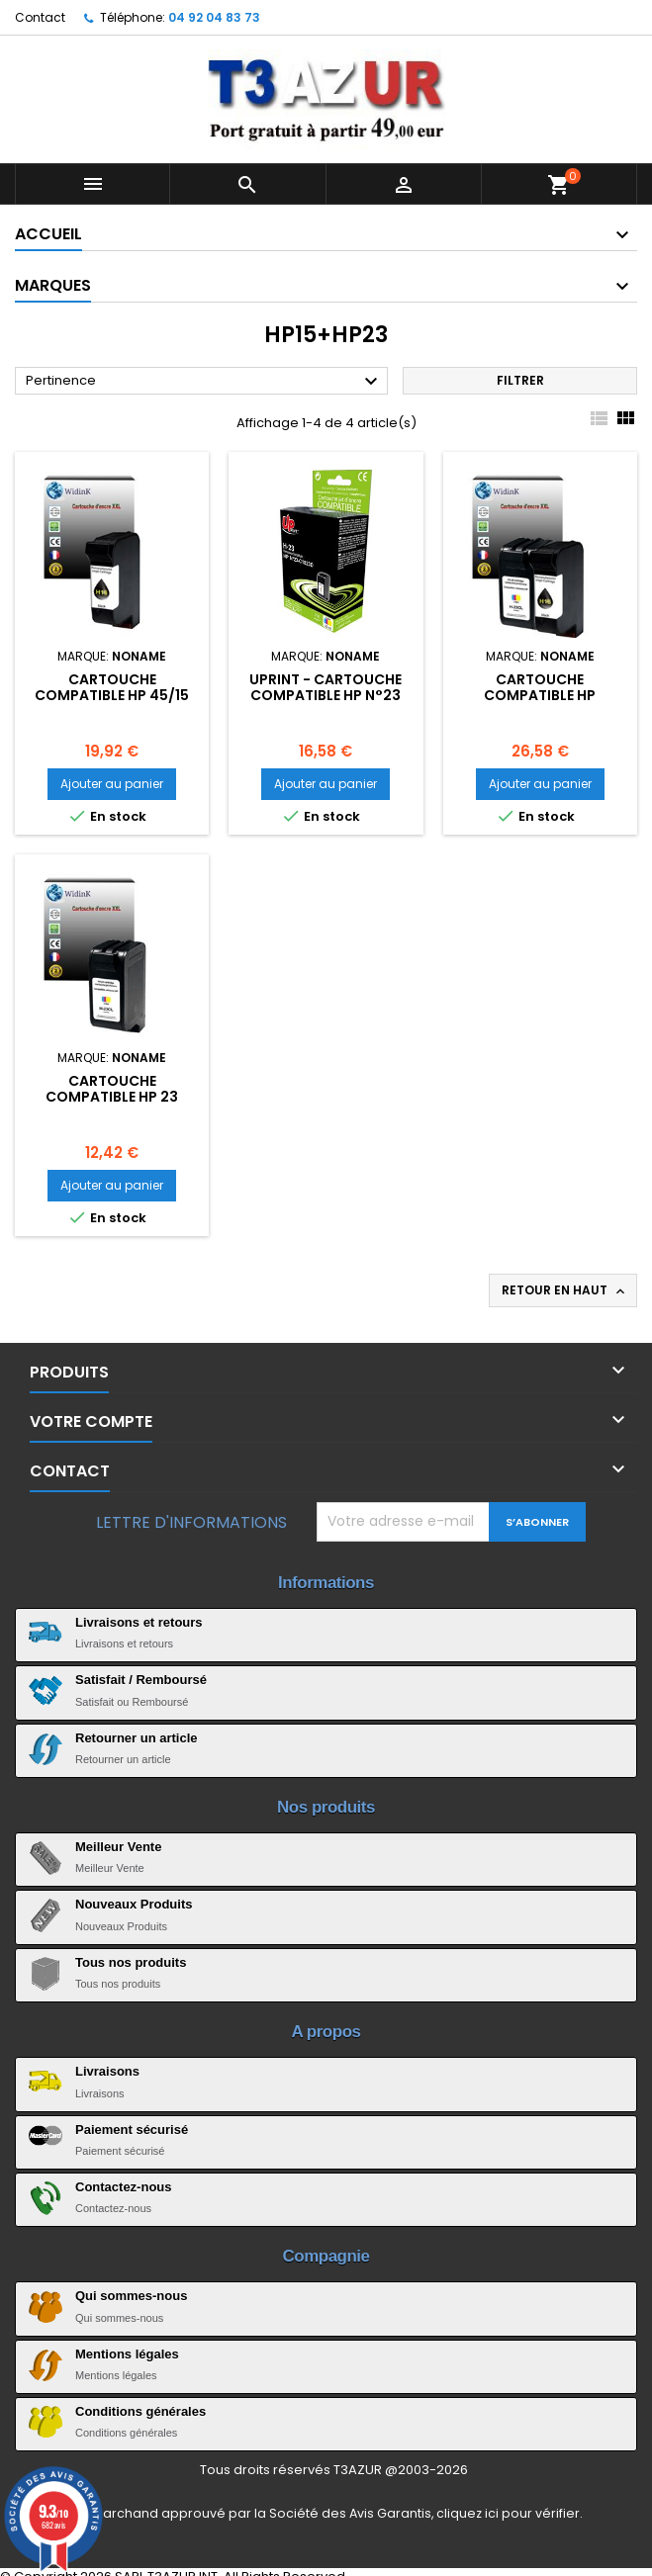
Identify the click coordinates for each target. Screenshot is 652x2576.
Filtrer (520, 380)
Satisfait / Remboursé (141, 1679)
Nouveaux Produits (133, 1904)
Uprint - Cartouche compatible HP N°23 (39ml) (325, 695)
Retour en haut (565, 1290)
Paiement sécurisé (131, 2129)
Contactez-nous (123, 2186)
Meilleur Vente (118, 1846)
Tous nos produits (130, 1962)
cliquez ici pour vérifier (508, 2513)
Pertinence (204, 382)
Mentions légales (127, 2354)
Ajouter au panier (111, 783)
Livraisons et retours (139, 1622)
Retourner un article (136, 1738)
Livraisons (107, 2071)
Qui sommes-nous (131, 2295)
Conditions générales (140, 2411)
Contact (40, 17)
